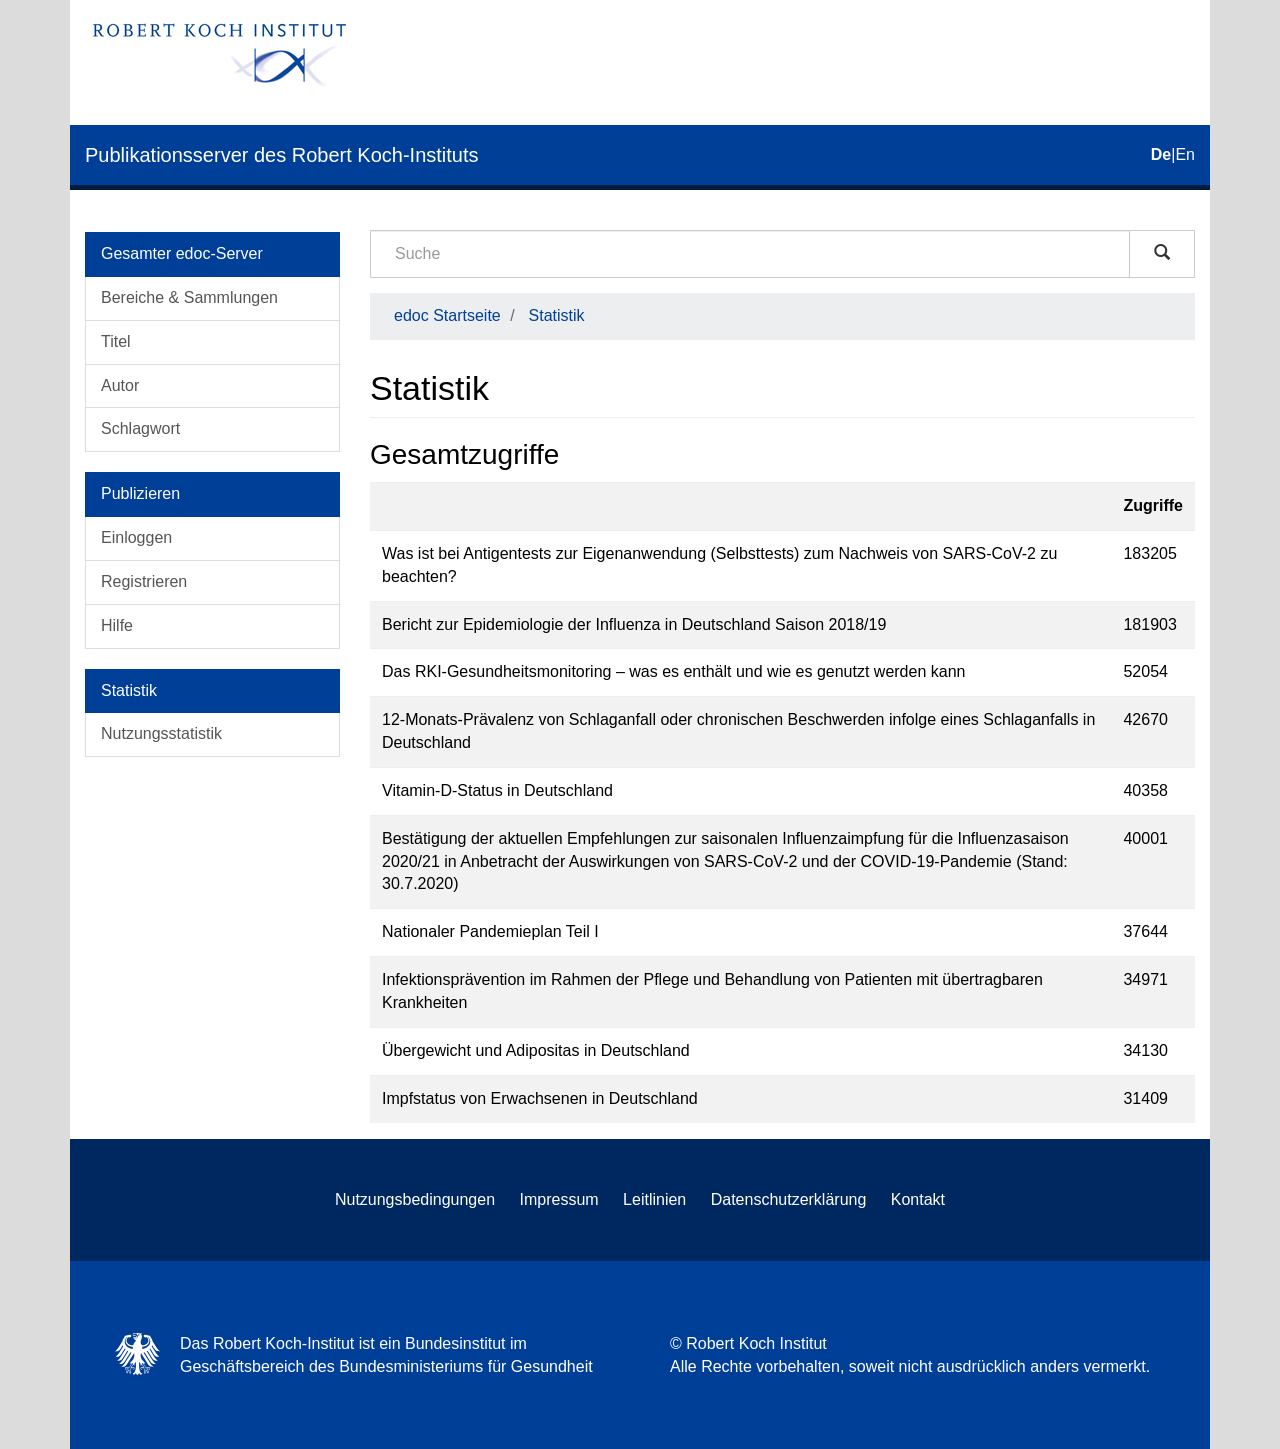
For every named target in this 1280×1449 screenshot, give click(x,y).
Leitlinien (654, 1199)
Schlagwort (140, 428)
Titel (116, 341)
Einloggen (136, 537)
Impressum (559, 1199)
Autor (120, 385)
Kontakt (918, 1199)
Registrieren (144, 581)
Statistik (557, 315)
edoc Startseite (447, 315)
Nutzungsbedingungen (415, 1199)
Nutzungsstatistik (161, 733)
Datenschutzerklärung (789, 1199)
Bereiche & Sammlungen (189, 297)
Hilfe (117, 625)
